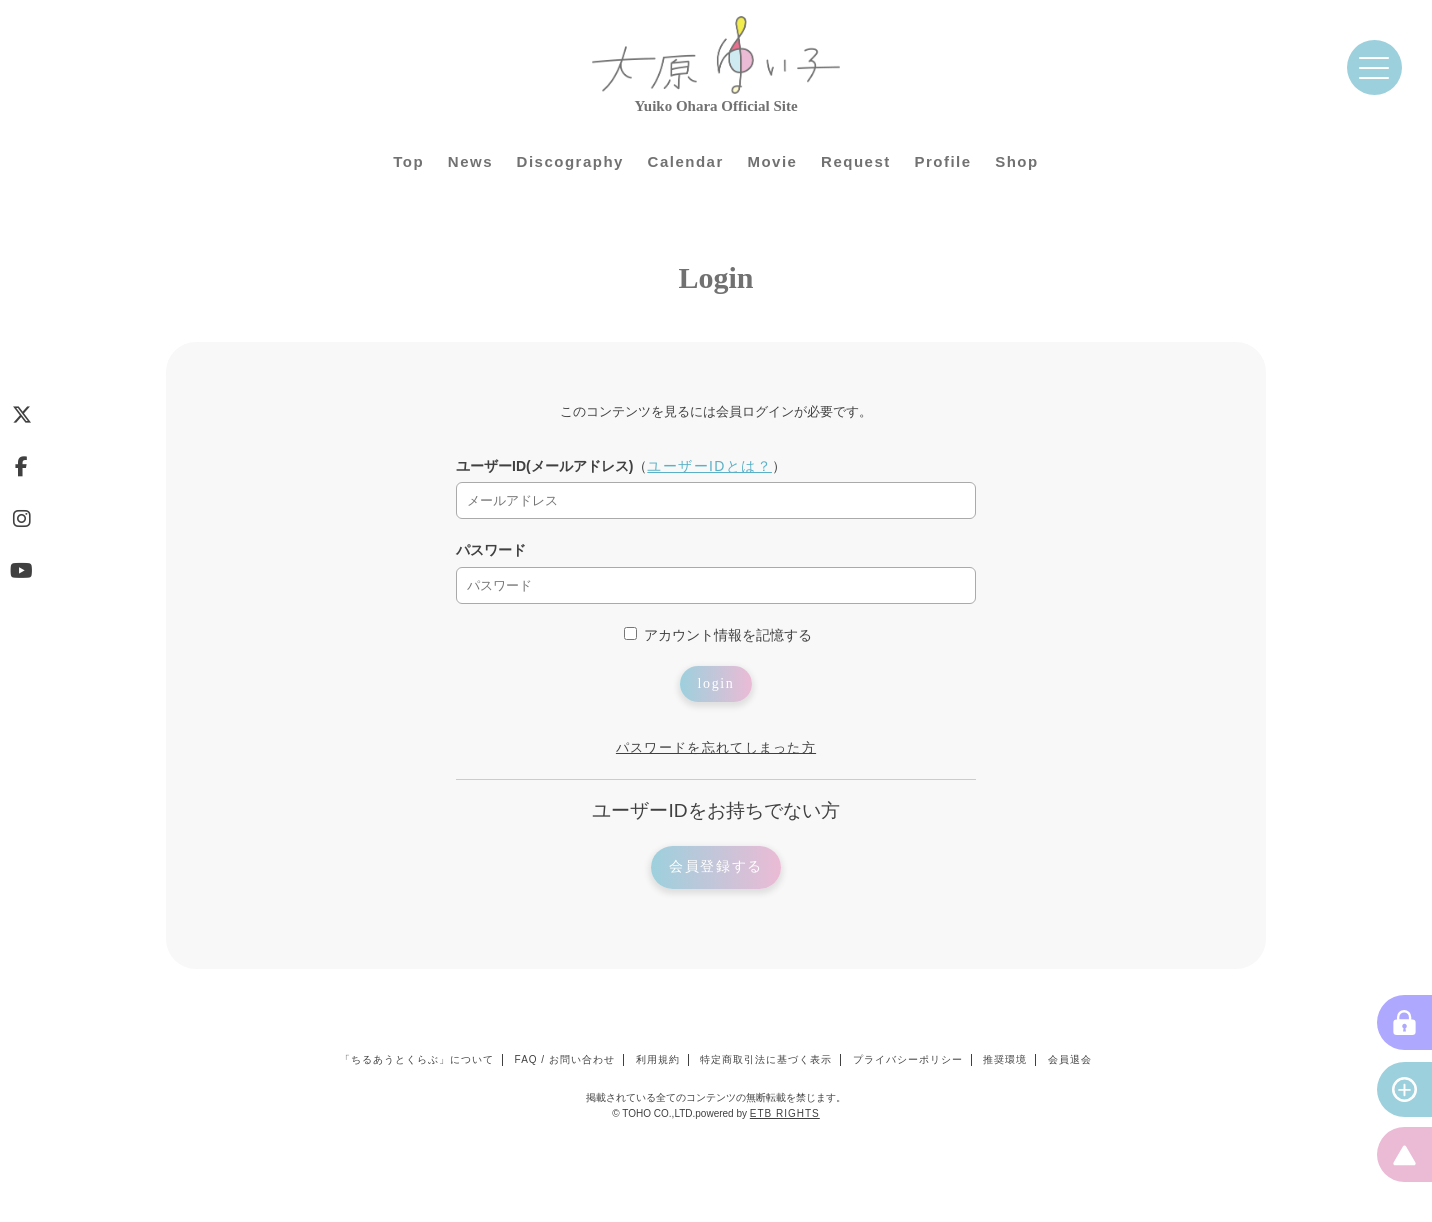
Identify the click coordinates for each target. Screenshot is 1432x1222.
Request (856, 161)
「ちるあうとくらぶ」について (417, 1059)
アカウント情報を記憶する (718, 635)
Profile (942, 161)
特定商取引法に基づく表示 (766, 1059)
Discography (570, 161)
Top (408, 161)
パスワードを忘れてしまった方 (716, 747)
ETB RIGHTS (785, 1113)
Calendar (686, 161)
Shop (1017, 161)
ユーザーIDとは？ (709, 466)
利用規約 (658, 1059)
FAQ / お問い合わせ (565, 1059)
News (470, 161)
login (716, 683)
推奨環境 (1005, 1059)
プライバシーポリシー (908, 1059)
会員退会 (1070, 1059)
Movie (772, 161)
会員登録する (716, 866)
